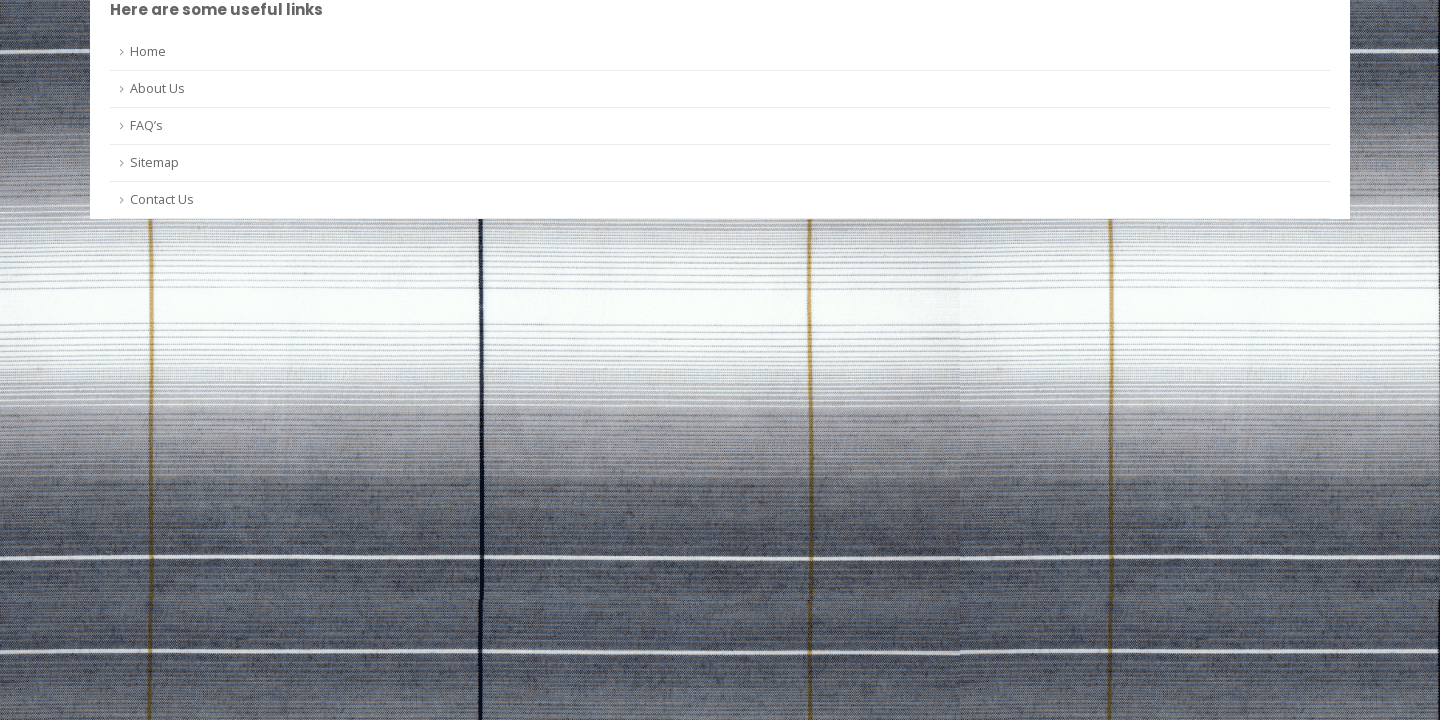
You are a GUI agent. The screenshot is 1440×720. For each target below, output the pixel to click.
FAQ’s (146, 125)
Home (148, 51)
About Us (157, 88)
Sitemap (154, 162)
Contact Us (162, 199)
